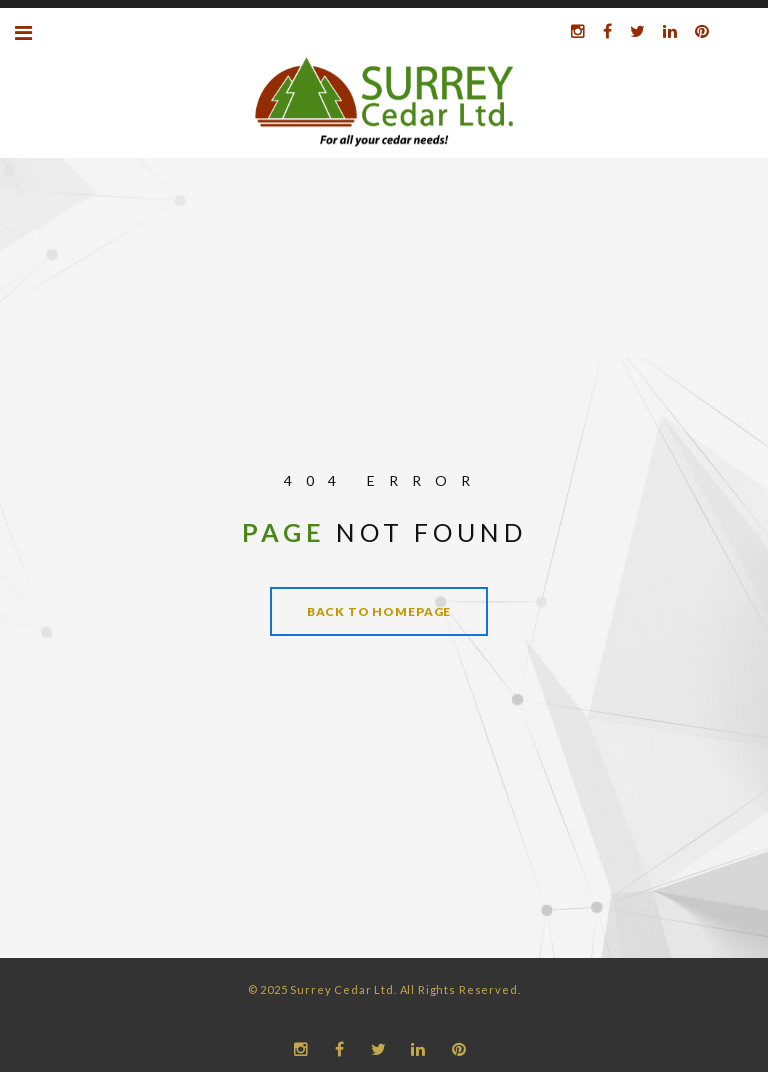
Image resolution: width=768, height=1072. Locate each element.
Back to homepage (379, 611)
